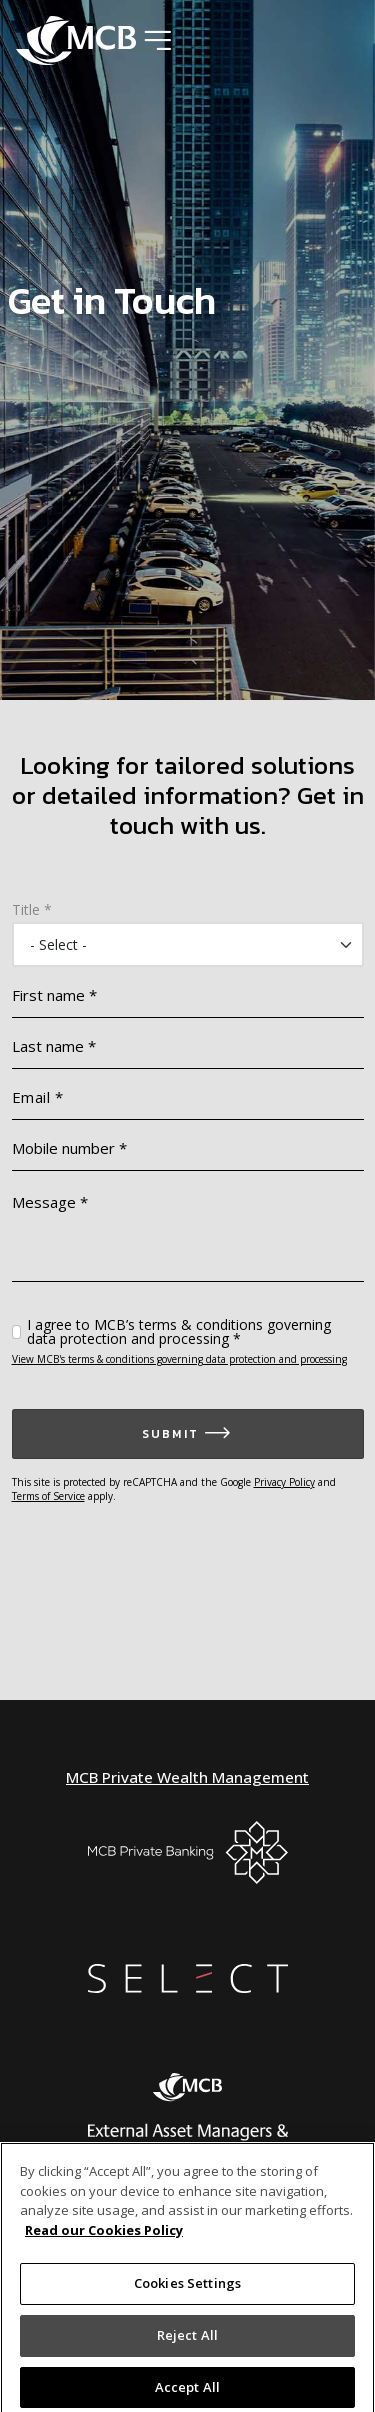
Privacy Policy (284, 1482)
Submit (170, 1434)
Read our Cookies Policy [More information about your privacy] (104, 2234)
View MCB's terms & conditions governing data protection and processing (179, 1359)
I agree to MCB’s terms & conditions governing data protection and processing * (179, 1332)
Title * (32, 910)
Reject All (187, 2339)
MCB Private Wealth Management (187, 1777)
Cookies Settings (187, 2288)
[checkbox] (17, 1332)
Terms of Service (48, 1496)
